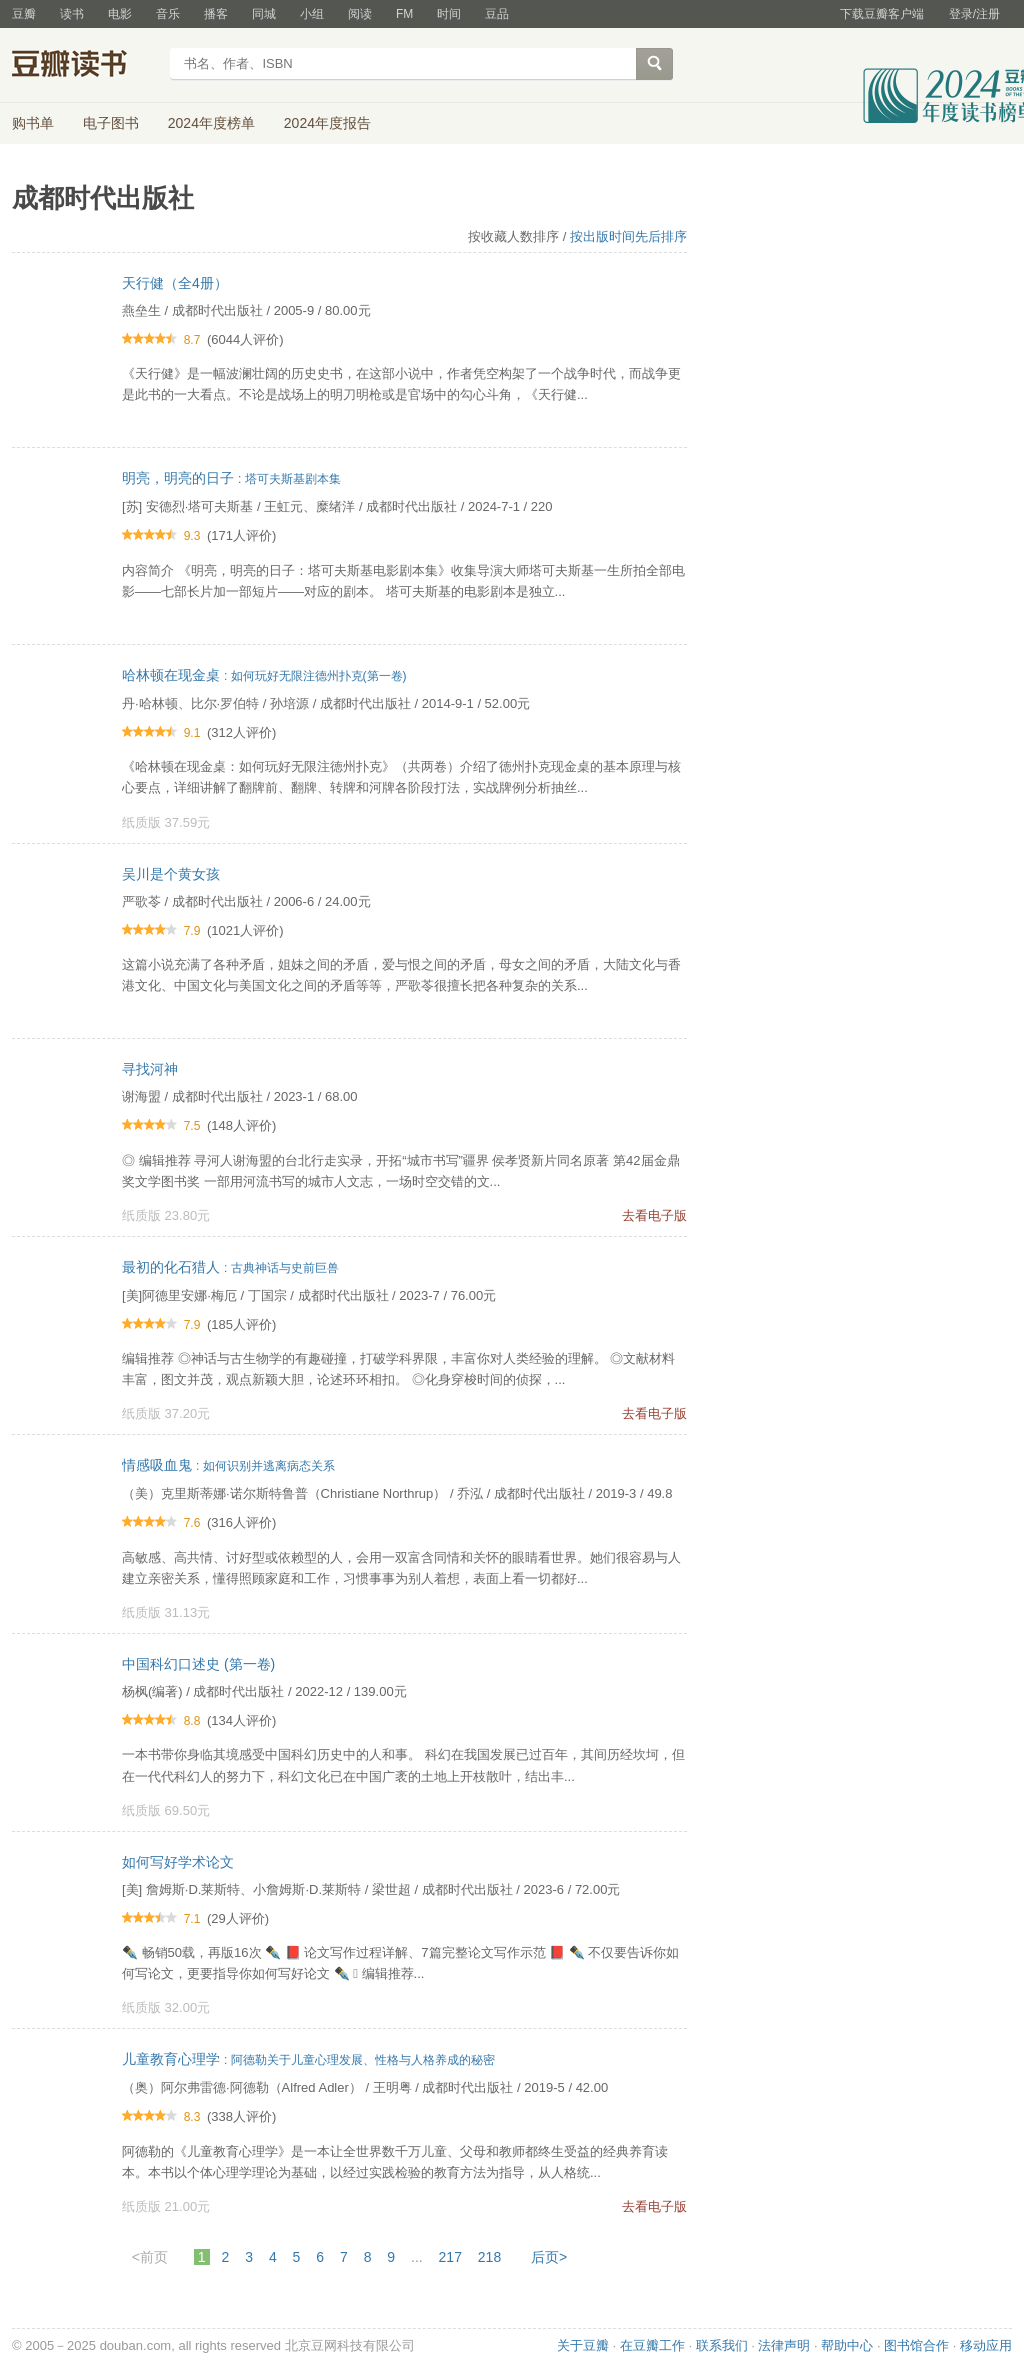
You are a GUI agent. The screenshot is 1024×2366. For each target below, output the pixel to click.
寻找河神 (150, 1069)
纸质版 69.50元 (166, 1810)
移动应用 (986, 2345)
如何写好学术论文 (178, 1862)
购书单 (33, 123)
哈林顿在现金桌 (264, 675)
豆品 (497, 14)
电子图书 (111, 123)
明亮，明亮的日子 (231, 478)
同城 (264, 14)
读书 (72, 14)
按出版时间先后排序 (628, 236)
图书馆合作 (916, 2345)
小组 (312, 14)
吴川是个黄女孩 (171, 874)
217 (450, 2257)
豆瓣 (24, 14)
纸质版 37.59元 (166, 822)
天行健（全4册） (175, 283)
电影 (120, 14)
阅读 (360, 14)
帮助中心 (847, 2345)
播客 (216, 14)
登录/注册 (974, 14)
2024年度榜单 (211, 123)
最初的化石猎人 (230, 1267)
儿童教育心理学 (308, 2059)
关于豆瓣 (583, 2345)
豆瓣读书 (84, 66)
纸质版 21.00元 (166, 2206)
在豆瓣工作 (652, 2345)
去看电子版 (654, 1215)
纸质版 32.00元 (166, 2007)
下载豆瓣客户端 (882, 14)
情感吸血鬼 (228, 1465)
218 (489, 2257)
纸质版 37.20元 (166, 1413)
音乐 (168, 14)
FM (404, 14)
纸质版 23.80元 (166, 1215)
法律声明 (784, 2345)
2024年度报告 (327, 123)
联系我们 (722, 2345)
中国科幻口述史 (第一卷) (198, 1664)
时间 (449, 14)
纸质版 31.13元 (166, 1612)
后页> (549, 2257)
